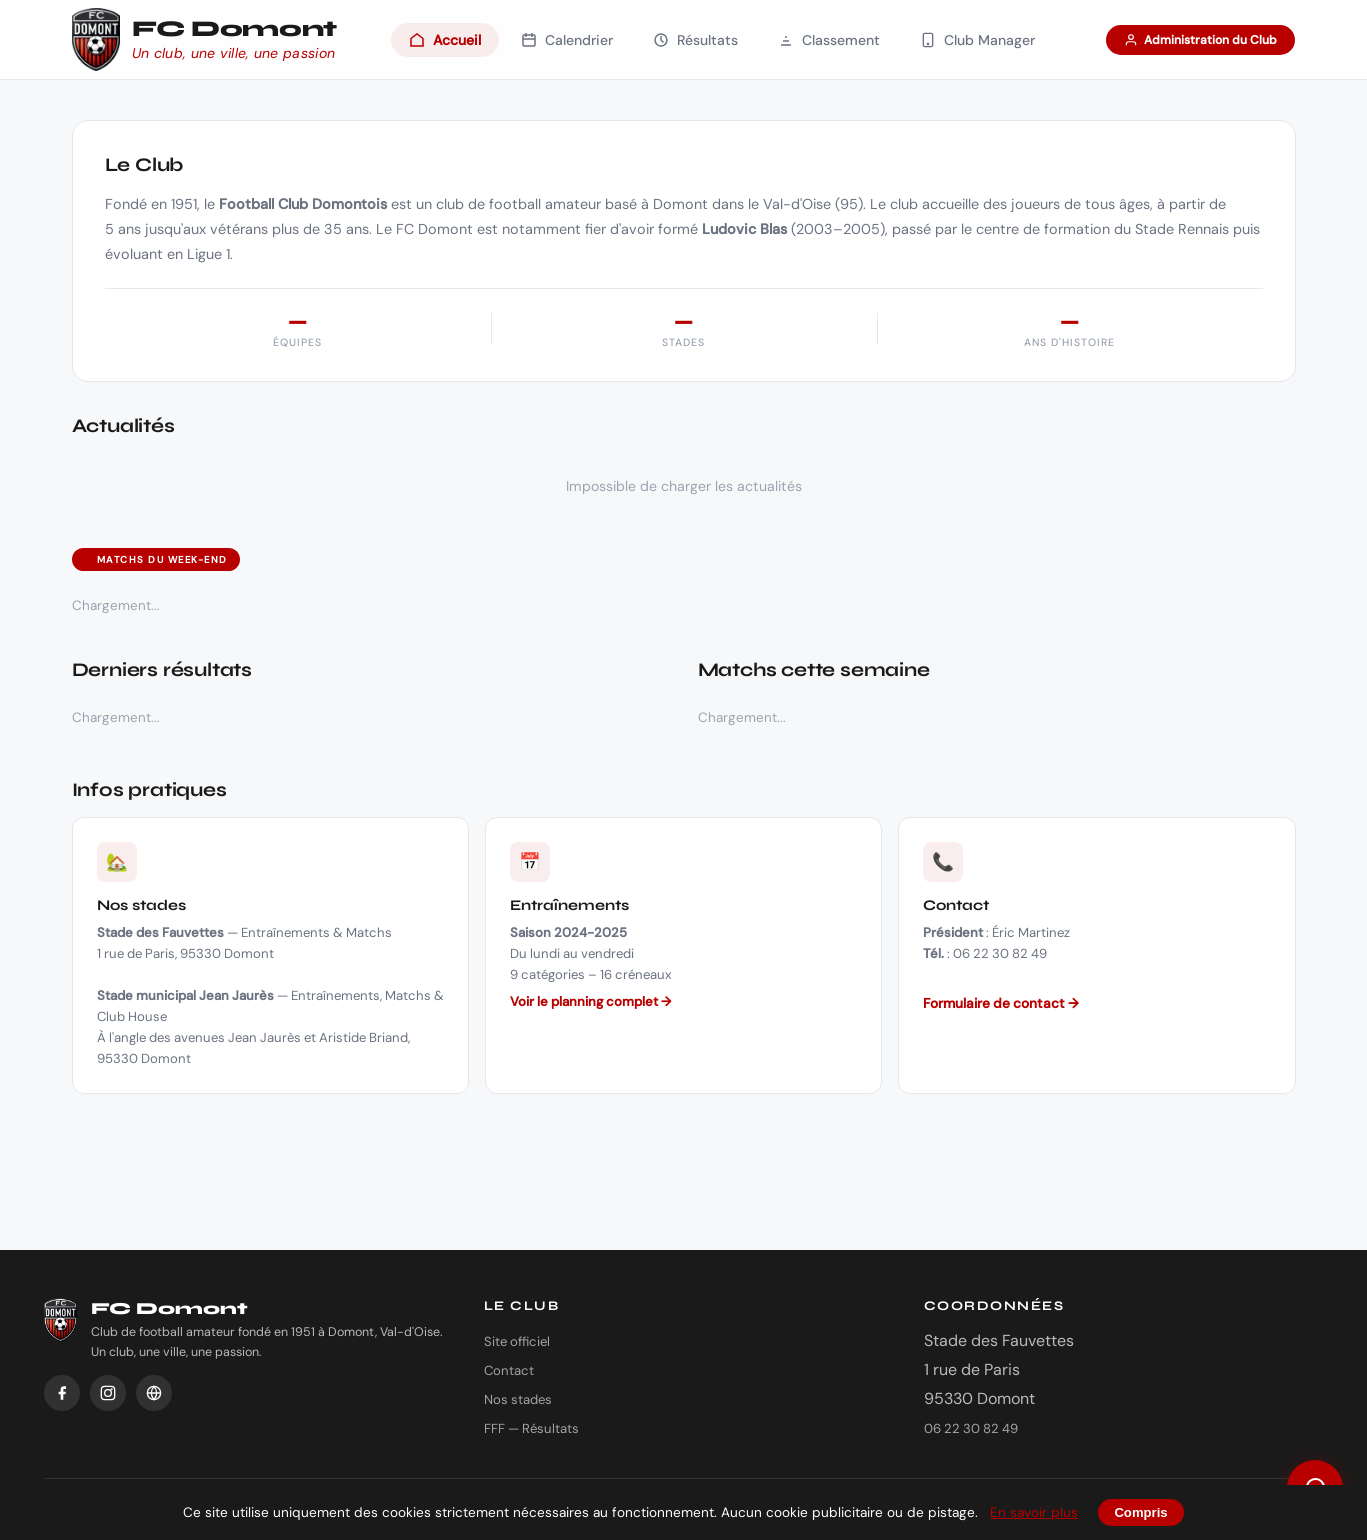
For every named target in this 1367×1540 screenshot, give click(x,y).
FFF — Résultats (531, 1428)
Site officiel (517, 1341)
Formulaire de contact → (1001, 1003)
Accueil (445, 40)
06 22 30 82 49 (971, 1428)
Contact (509, 1370)
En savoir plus (1034, 1512)
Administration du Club (1200, 40)
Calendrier (567, 40)
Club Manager (977, 40)
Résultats (695, 40)
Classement (829, 40)
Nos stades (518, 1399)
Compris (1140, 1512)
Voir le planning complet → (590, 1001)
